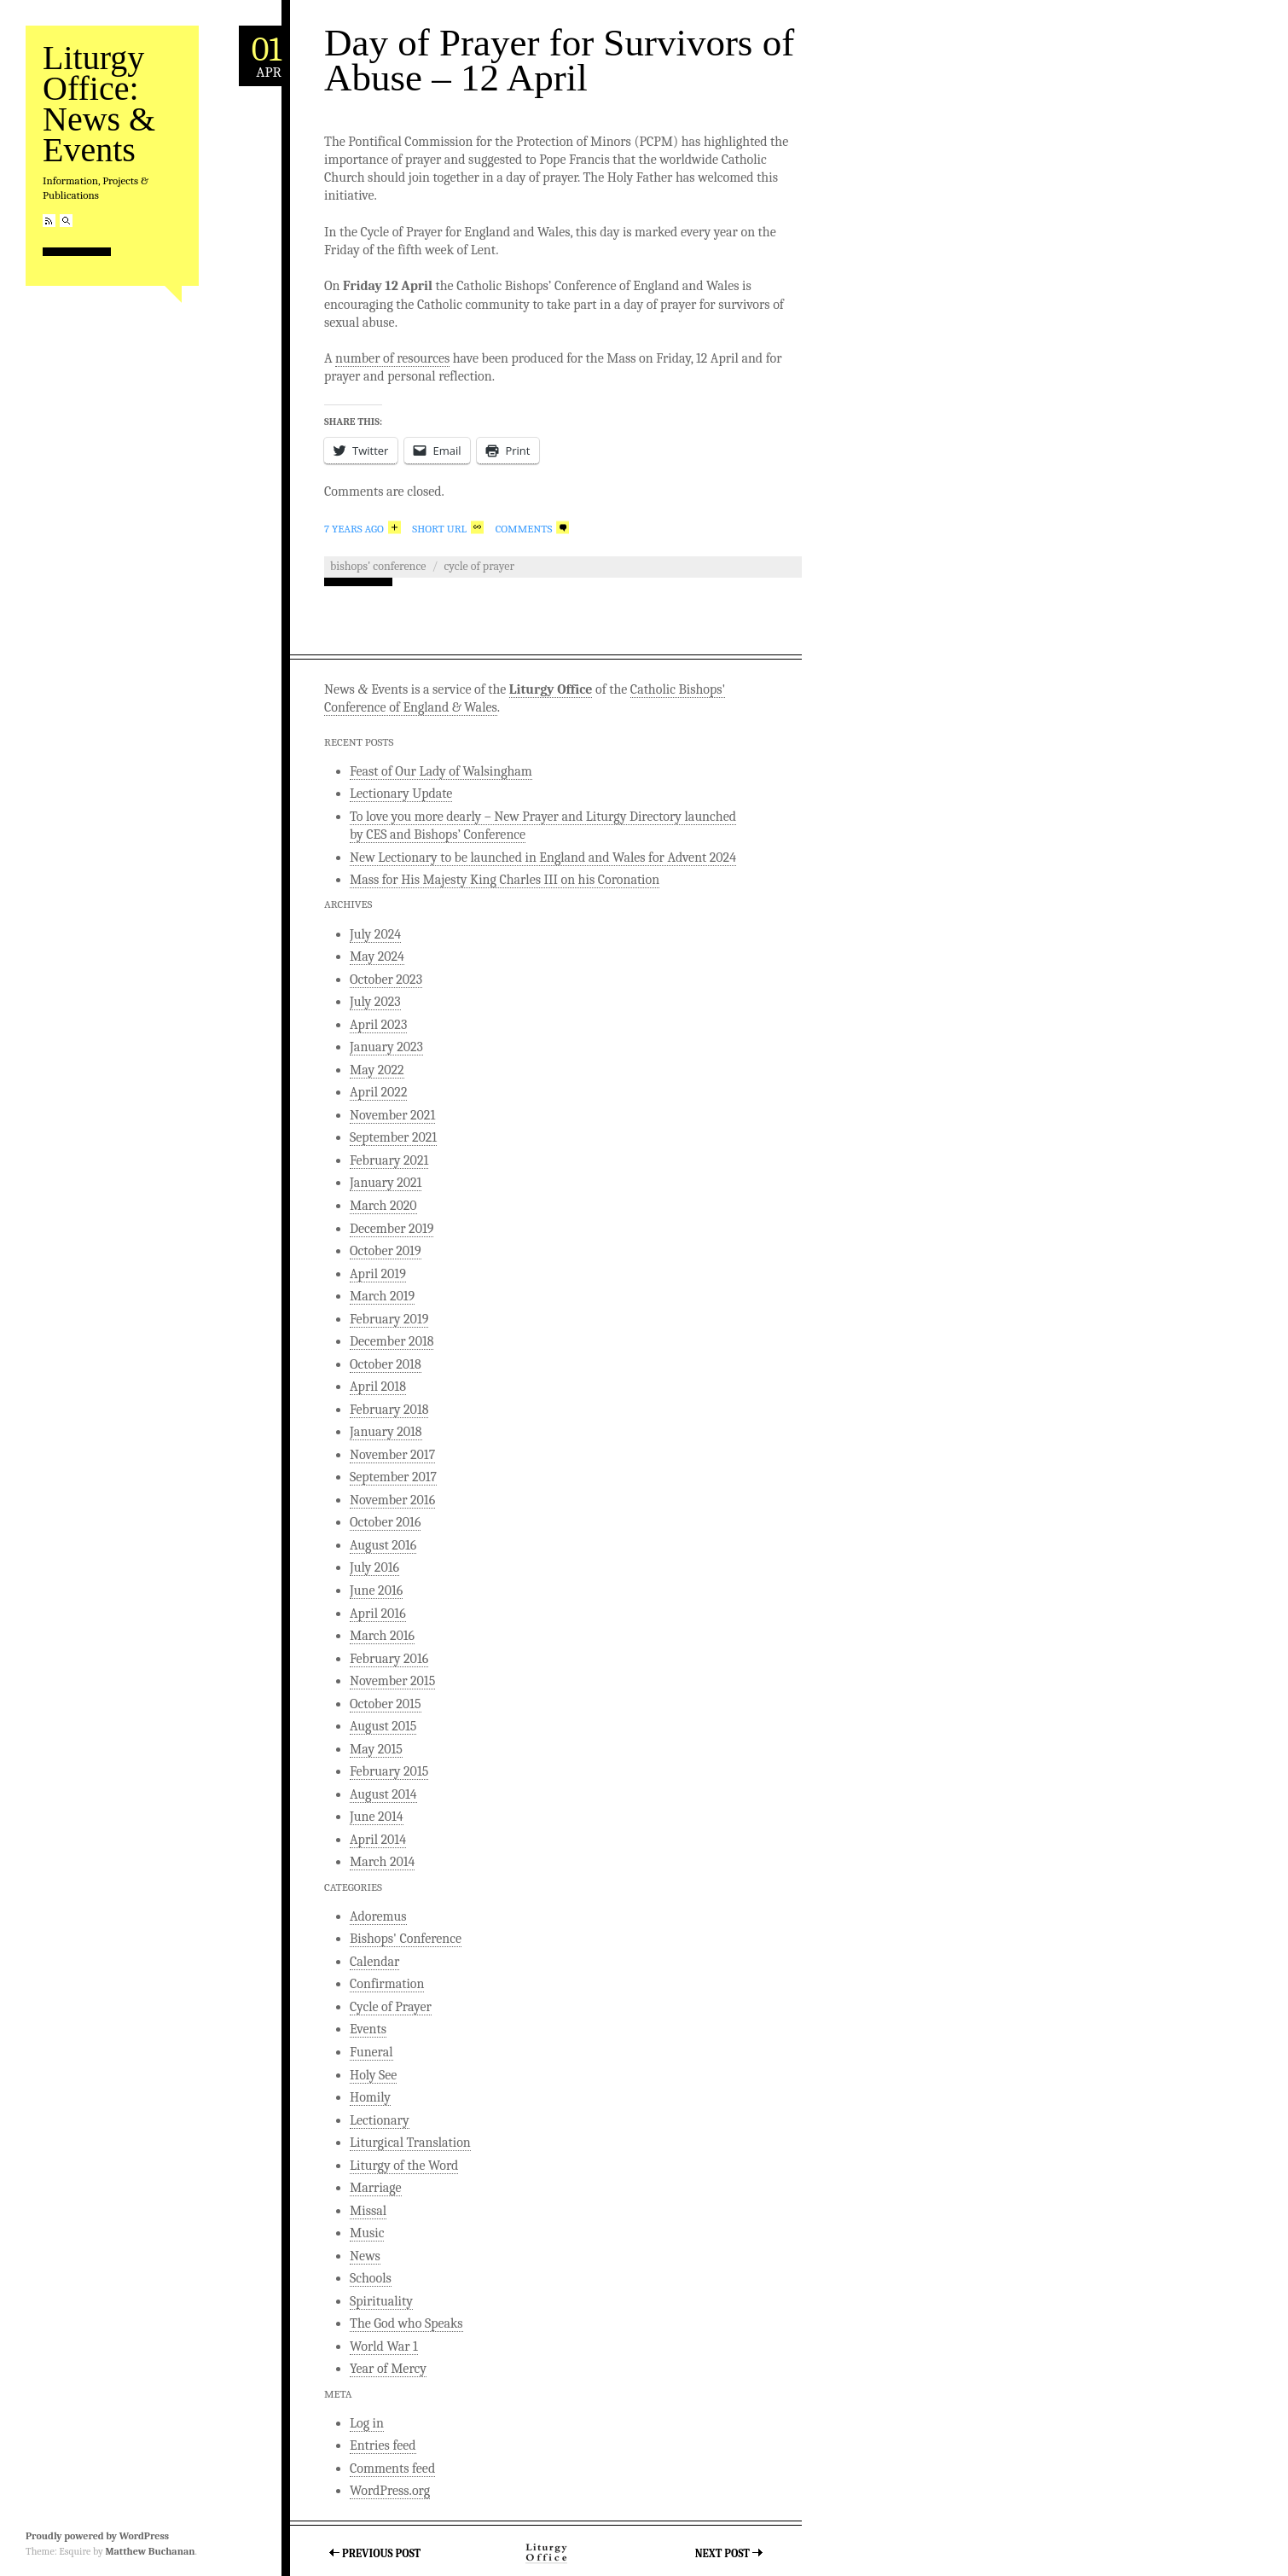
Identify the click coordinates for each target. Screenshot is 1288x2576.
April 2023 (378, 1024)
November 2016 (392, 1500)
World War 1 (384, 2346)
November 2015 (392, 1681)
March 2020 (383, 1205)
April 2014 (378, 1839)
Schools (371, 2278)
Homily (370, 2097)
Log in (367, 2423)
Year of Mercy (388, 2368)
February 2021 (389, 1160)
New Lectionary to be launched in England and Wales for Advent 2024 (543, 857)
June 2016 (376, 1590)
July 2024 (375, 934)
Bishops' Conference (378, 566)
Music (367, 2233)
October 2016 (385, 1522)
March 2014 (382, 1861)
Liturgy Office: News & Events (99, 103)
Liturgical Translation (410, 2142)
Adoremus (378, 1916)
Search (66, 220)
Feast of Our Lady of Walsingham (441, 771)
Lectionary (379, 2120)
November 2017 (392, 1454)
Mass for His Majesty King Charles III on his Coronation (504, 879)
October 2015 (385, 1704)
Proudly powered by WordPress (97, 2536)
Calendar (374, 1961)
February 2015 (389, 1771)
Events (368, 2029)
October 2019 (385, 1251)
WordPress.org (390, 2490)
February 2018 (389, 1409)
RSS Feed (49, 220)
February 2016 (389, 1658)
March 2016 (382, 1635)
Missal (368, 2210)
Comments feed (392, 2468)
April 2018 (378, 1386)
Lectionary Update (401, 793)
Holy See (373, 2075)
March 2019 (382, 1296)
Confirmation (387, 1984)
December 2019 (391, 1228)
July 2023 (375, 1001)
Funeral (371, 2052)
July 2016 (374, 1567)
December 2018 (391, 1341)
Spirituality (381, 2301)
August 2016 (383, 1545)
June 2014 (376, 1816)
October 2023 (386, 979)
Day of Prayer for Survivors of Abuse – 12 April (559, 60)
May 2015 (376, 1749)
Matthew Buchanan (149, 2551)
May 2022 (377, 1070)
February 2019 (389, 1319)
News (365, 2256)
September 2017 (393, 1477)
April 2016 (378, 1613)
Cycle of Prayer (479, 566)
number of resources (392, 358)
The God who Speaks (406, 2323)
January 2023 (386, 1047)
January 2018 (386, 1431)
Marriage (376, 2187)
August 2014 (383, 1794)
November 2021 (392, 1115)
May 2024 (377, 956)
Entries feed (383, 2445)
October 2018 (385, 1364)
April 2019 (378, 1274)
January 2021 (385, 1182)
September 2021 (393, 1137)
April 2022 (378, 1092)
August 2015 (383, 1726)
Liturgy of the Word (404, 2165)
